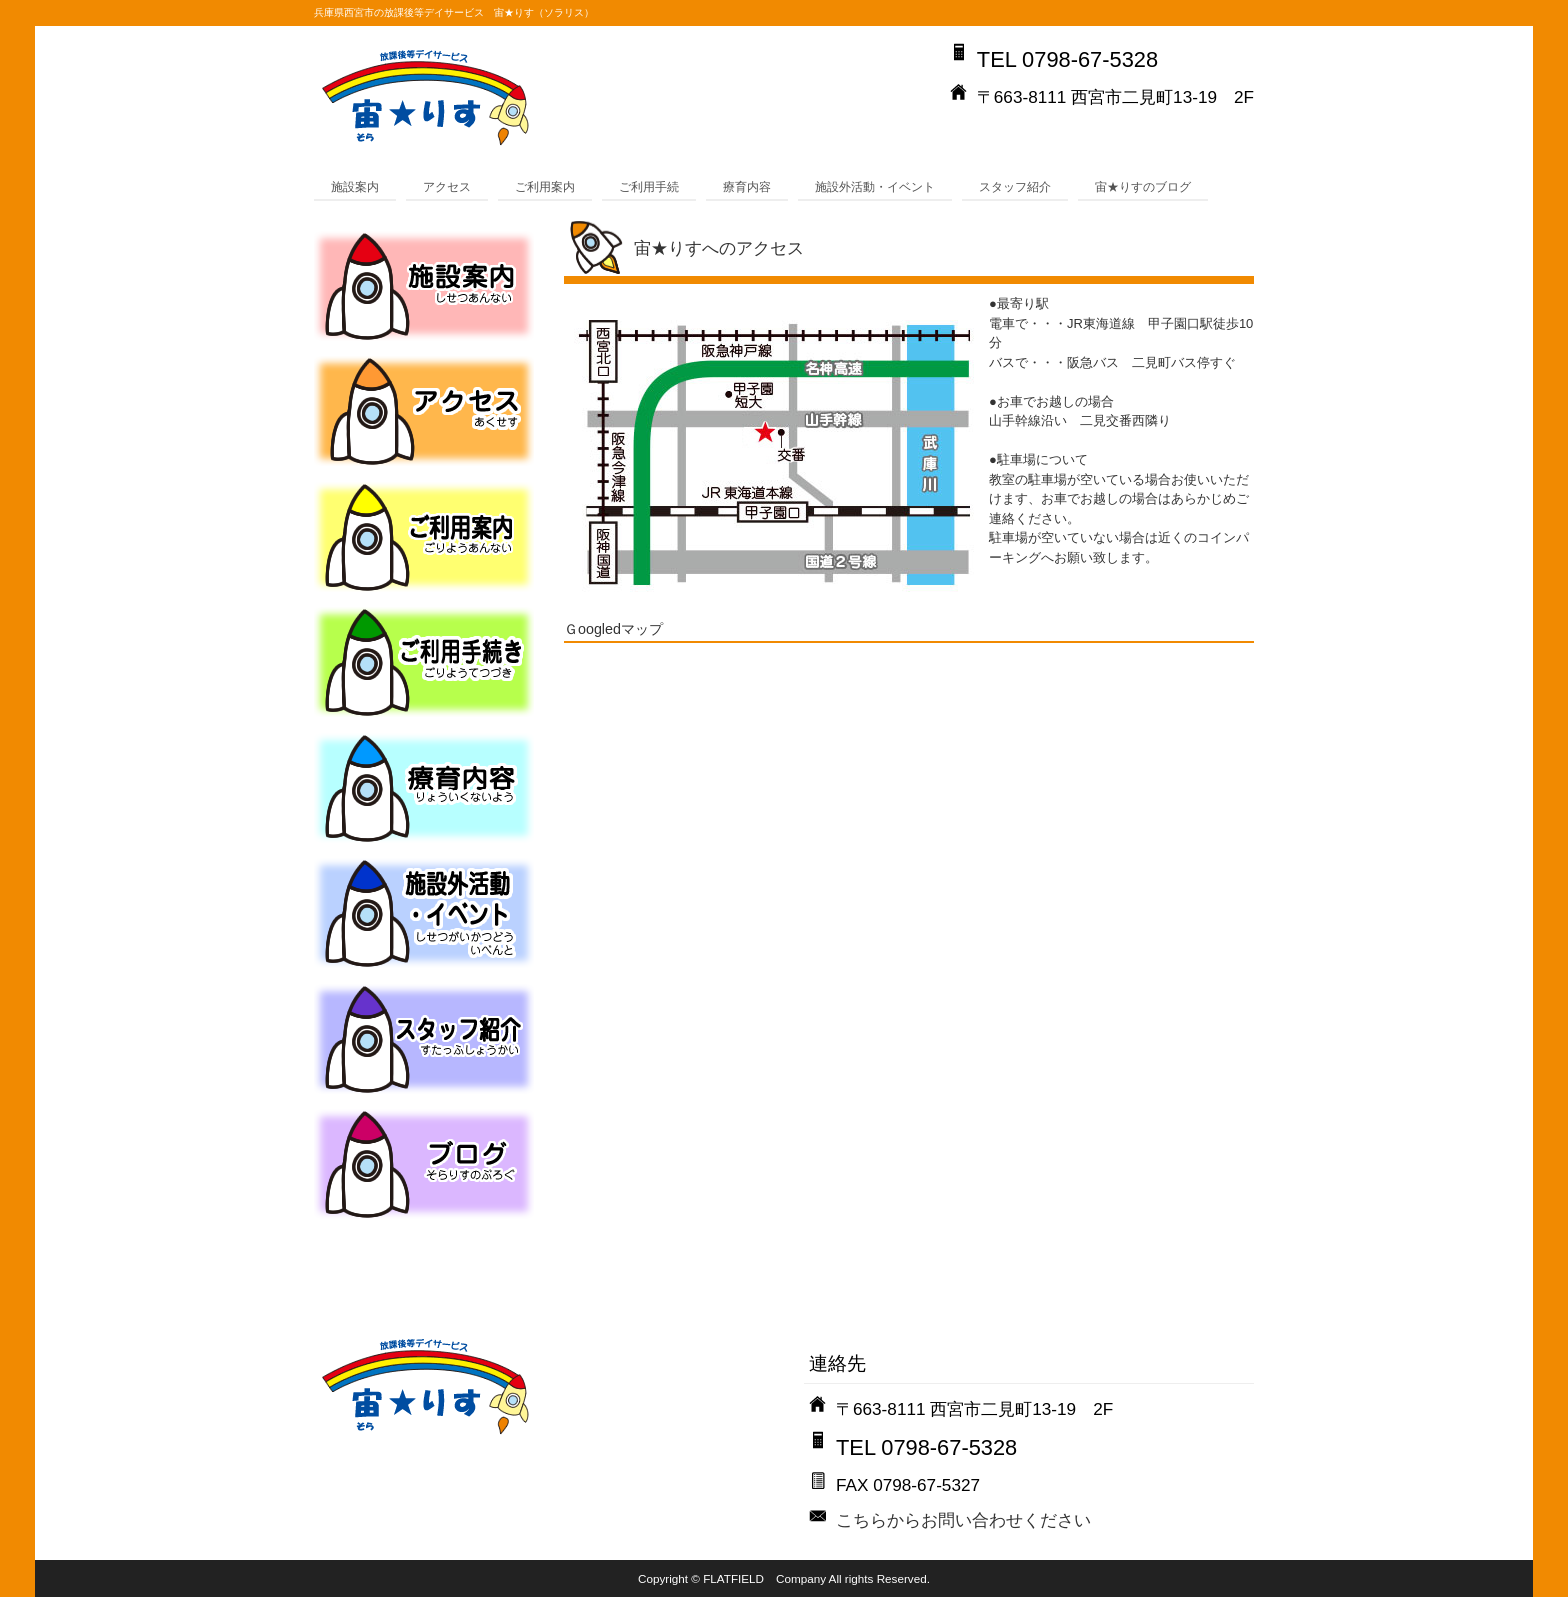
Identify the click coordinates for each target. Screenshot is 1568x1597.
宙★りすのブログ (1143, 186)
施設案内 (355, 186)
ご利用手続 (649, 186)
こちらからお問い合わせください (963, 1520)
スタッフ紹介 (1015, 186)
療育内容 (747, 186)
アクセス (447, 186)
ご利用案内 (545, 186)
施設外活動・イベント (875, 186)
